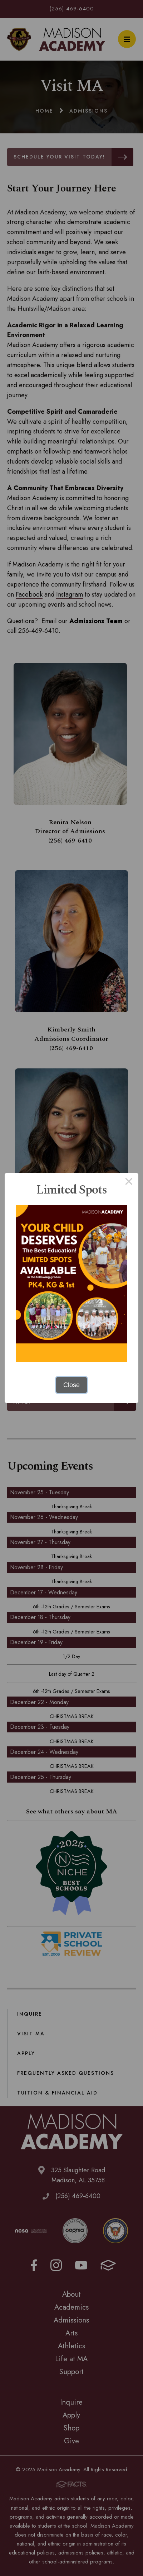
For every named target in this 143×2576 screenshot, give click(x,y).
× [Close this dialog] (129, 1182)
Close (71, 1385)
